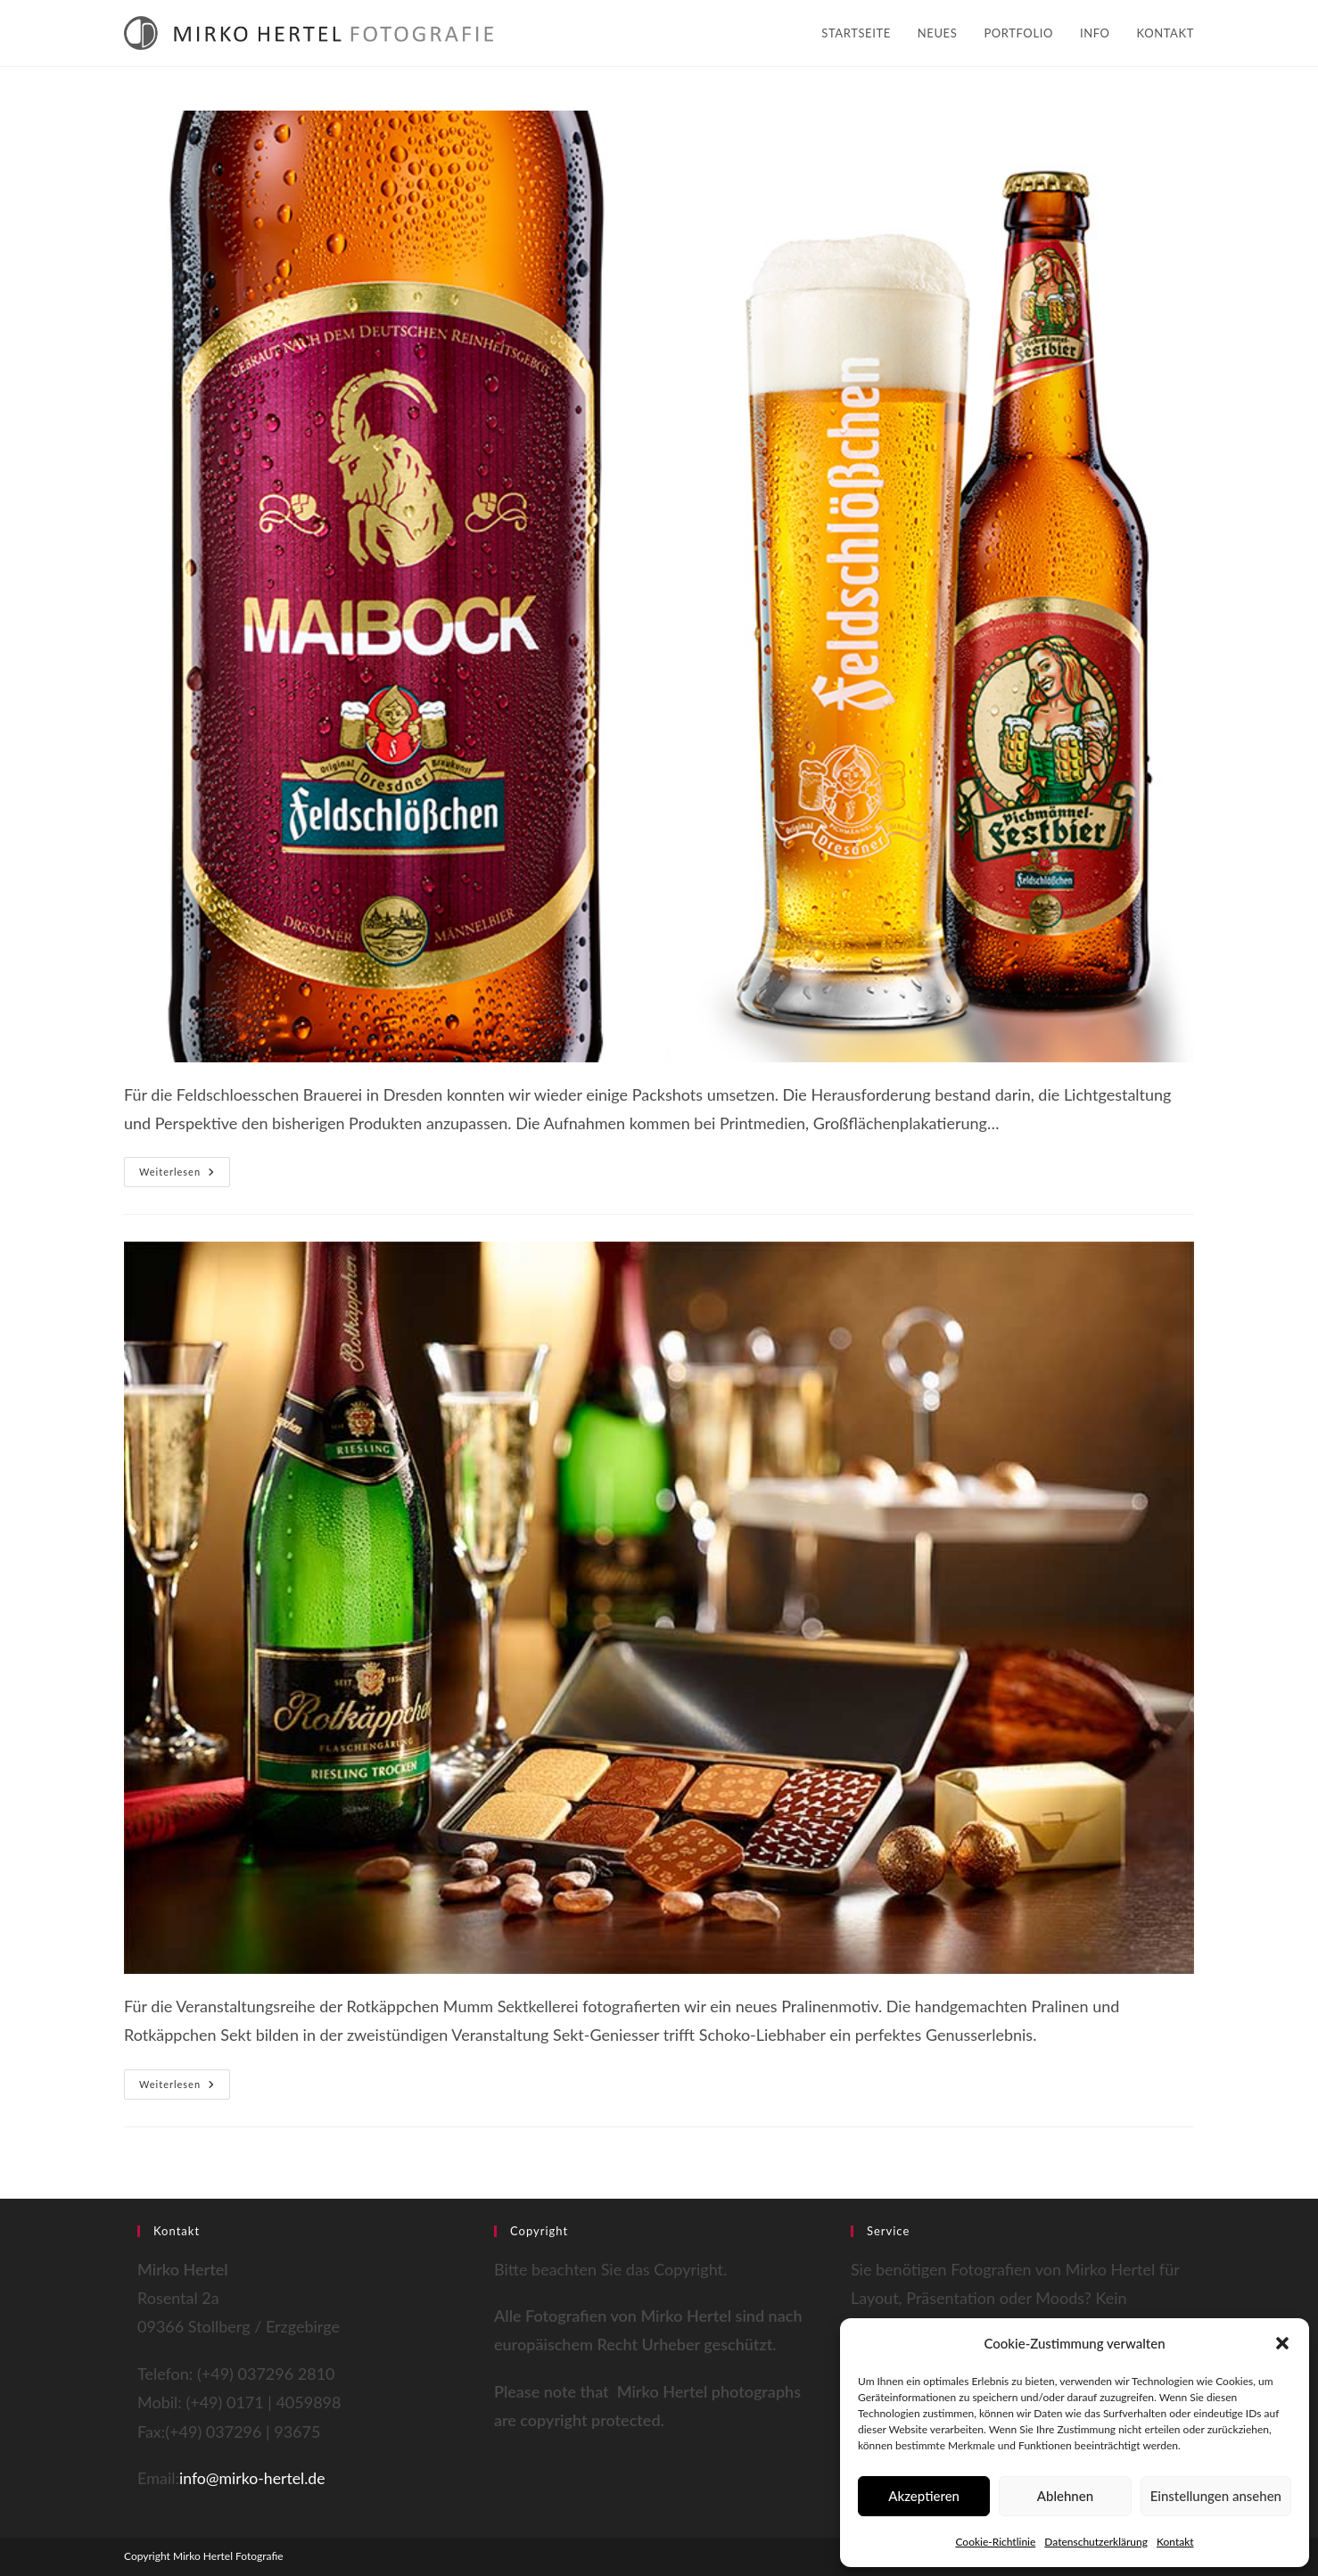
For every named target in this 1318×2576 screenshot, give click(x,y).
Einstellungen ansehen (1215, 2496)
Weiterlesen (184, 1175)
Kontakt (1175, 2541)
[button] (1282, 2343)
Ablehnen (1065, 2496)
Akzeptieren (924, 2496)
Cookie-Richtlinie (995, 2541)
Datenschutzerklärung (1096, 2541)
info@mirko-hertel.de (253, 2478)
